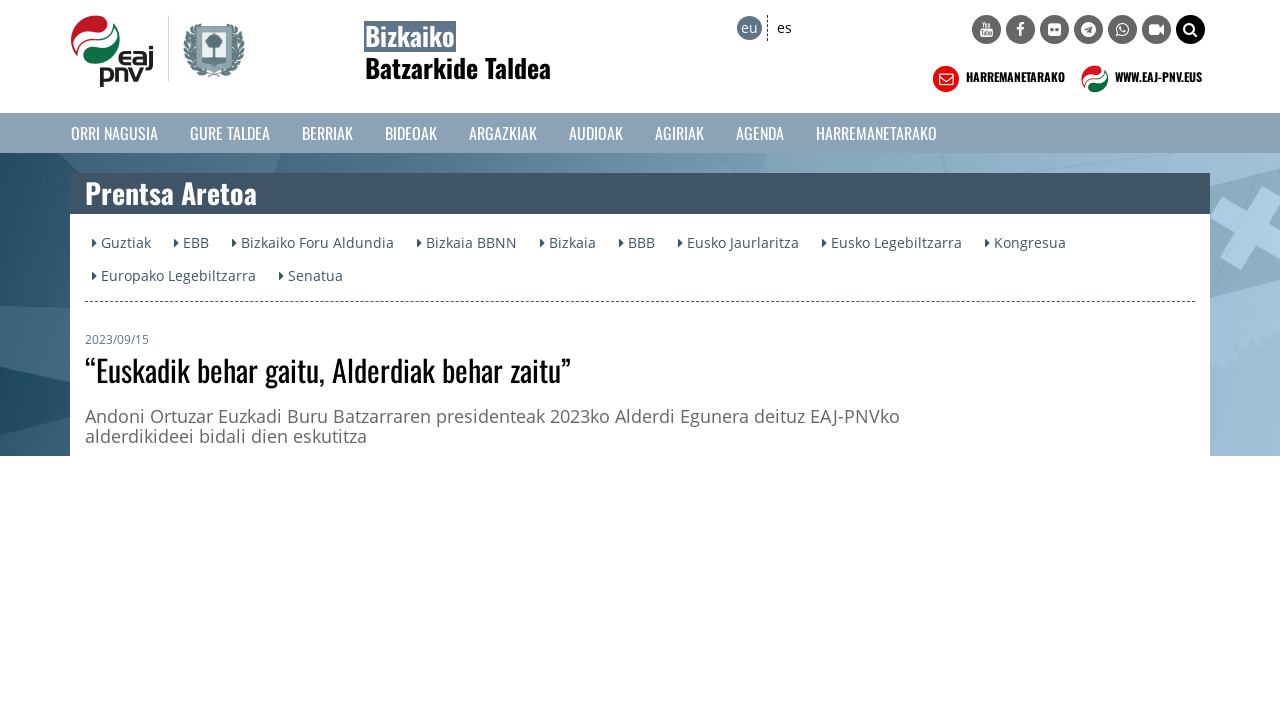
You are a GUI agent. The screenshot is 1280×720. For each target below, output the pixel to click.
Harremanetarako (876, 133)
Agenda (760, 133)
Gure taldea (230, 133)
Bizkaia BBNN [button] (467, 242)
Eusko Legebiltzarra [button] (892, 242)
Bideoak (411, 133)
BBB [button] (637, 242)
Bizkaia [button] (568, 242)
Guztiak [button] (121, 242)
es (784, 27)
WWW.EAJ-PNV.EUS (1139, 79)
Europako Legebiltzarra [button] (174, 275)
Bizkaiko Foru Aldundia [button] (313, 242)
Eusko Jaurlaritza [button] (738, 242)
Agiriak (679, 133)
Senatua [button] (311, 275)
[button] (1190, 29)
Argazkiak (503, 133)
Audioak (596, 133)
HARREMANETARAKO (996, 79)
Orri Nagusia (114, 133)
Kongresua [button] (1025, 242)
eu (749, 27)
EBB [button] (191, 242)
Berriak (327, 133)
